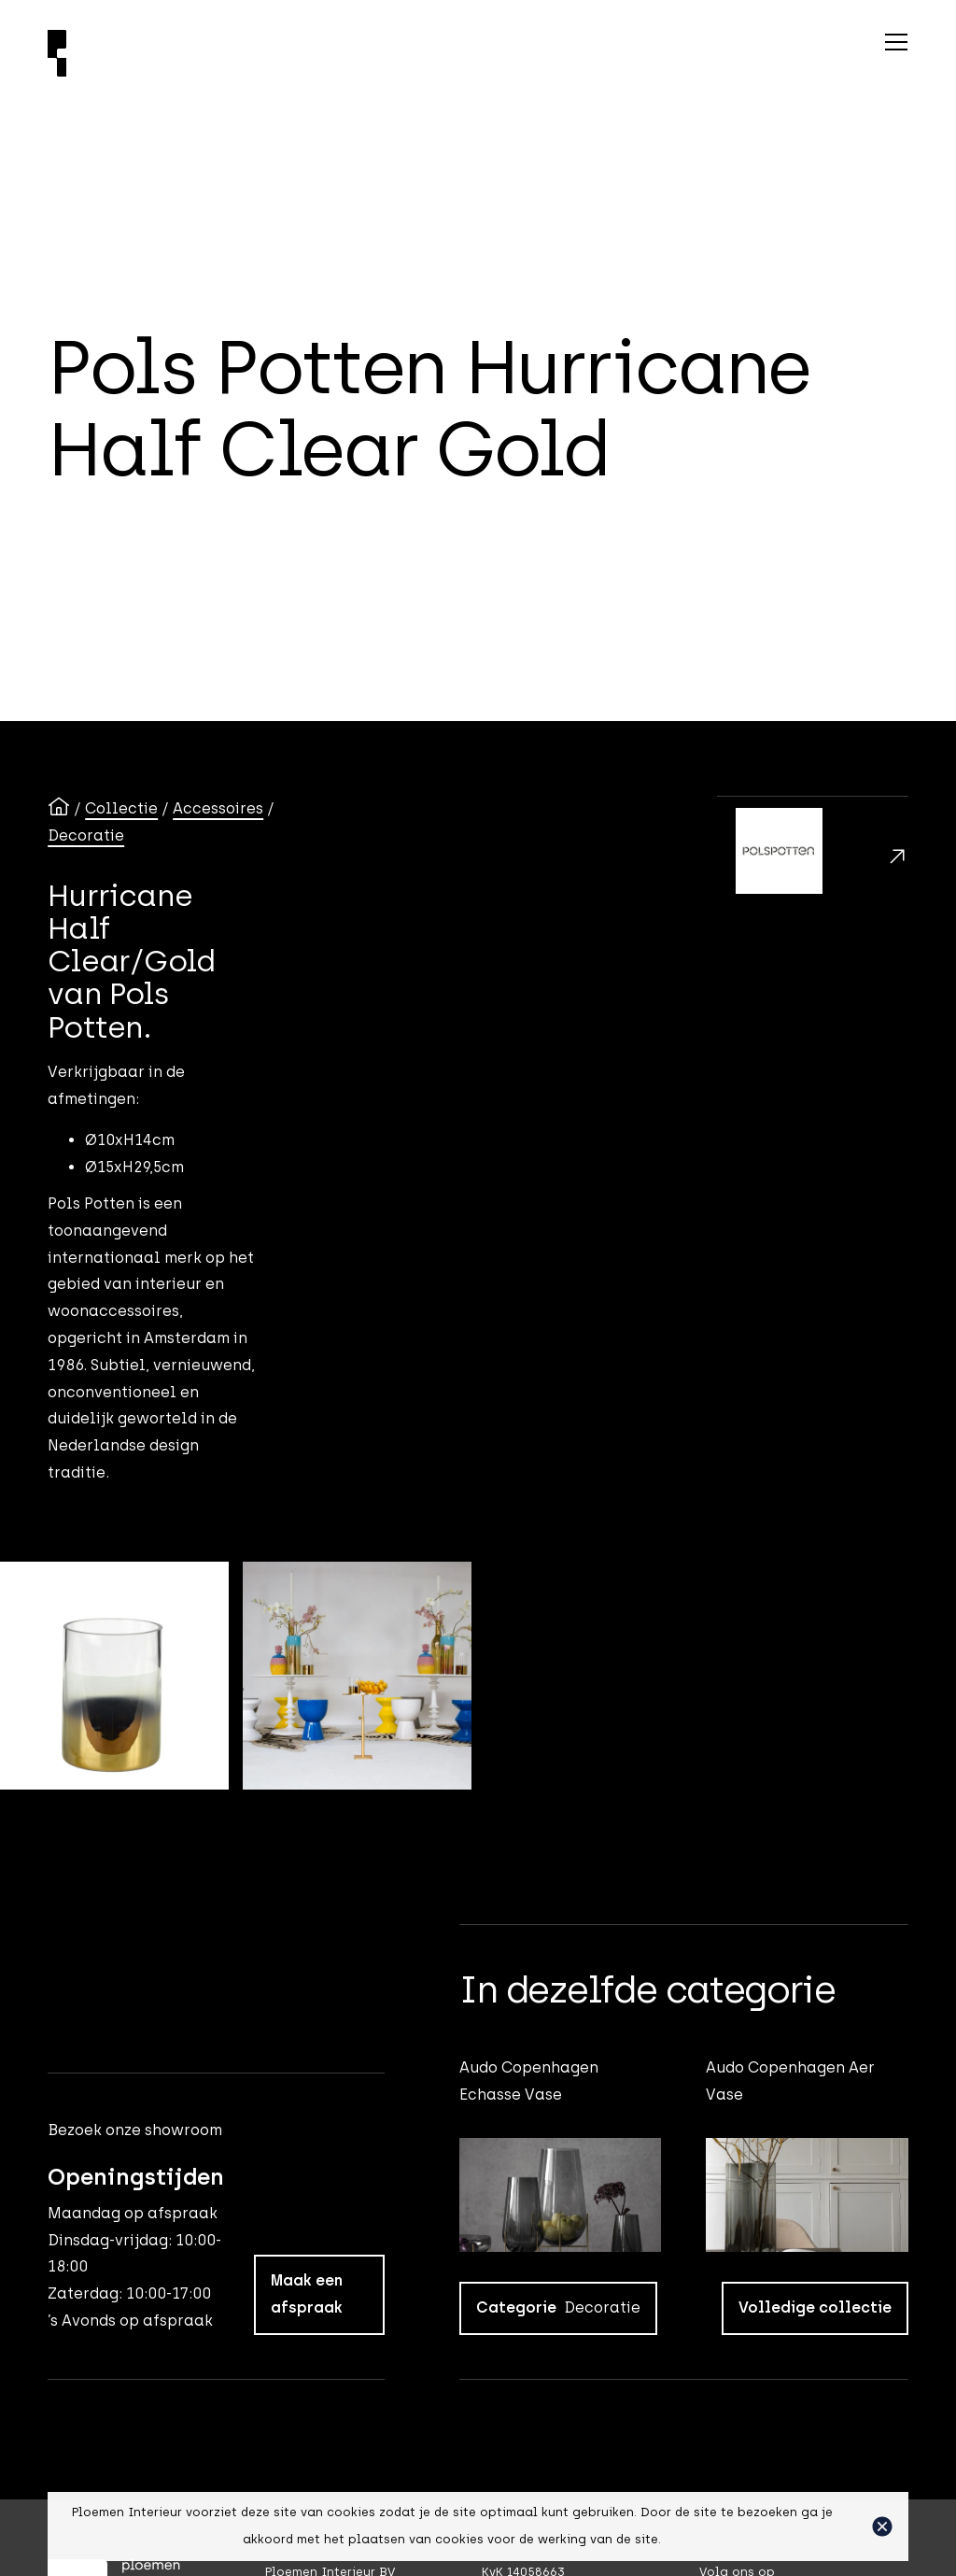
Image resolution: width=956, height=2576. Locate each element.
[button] (882, 2526)
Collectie (121, 808)
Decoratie (86, 835)
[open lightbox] (114, 1676)
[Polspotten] (812, 856)
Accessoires (218, 808)
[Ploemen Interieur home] (289, 53)
